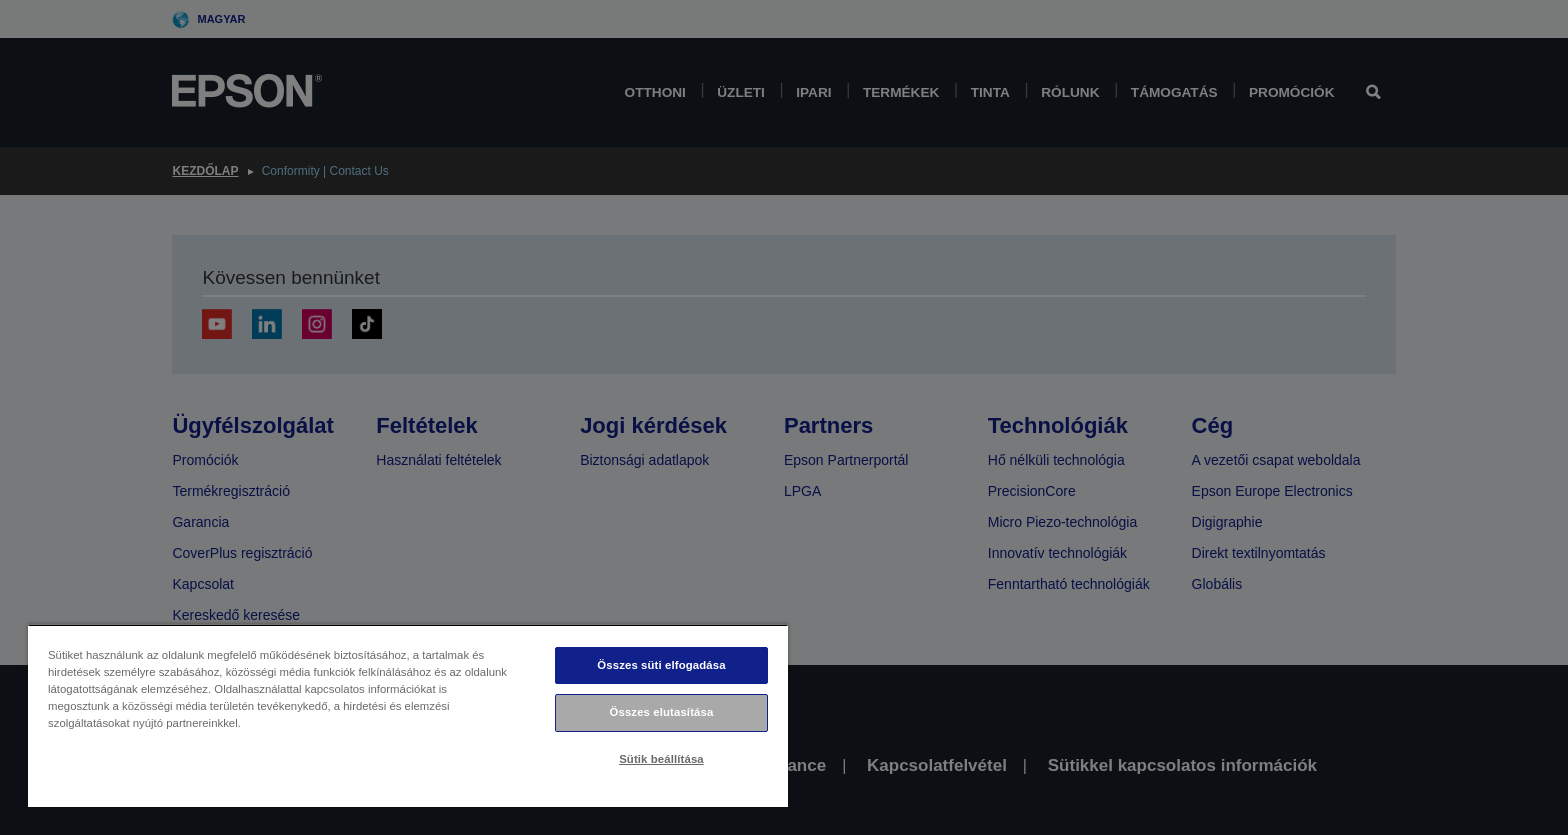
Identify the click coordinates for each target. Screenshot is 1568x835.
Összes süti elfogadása (661, 665)
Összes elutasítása (662, 712)
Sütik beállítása (661, 759)
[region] (408, 715)
